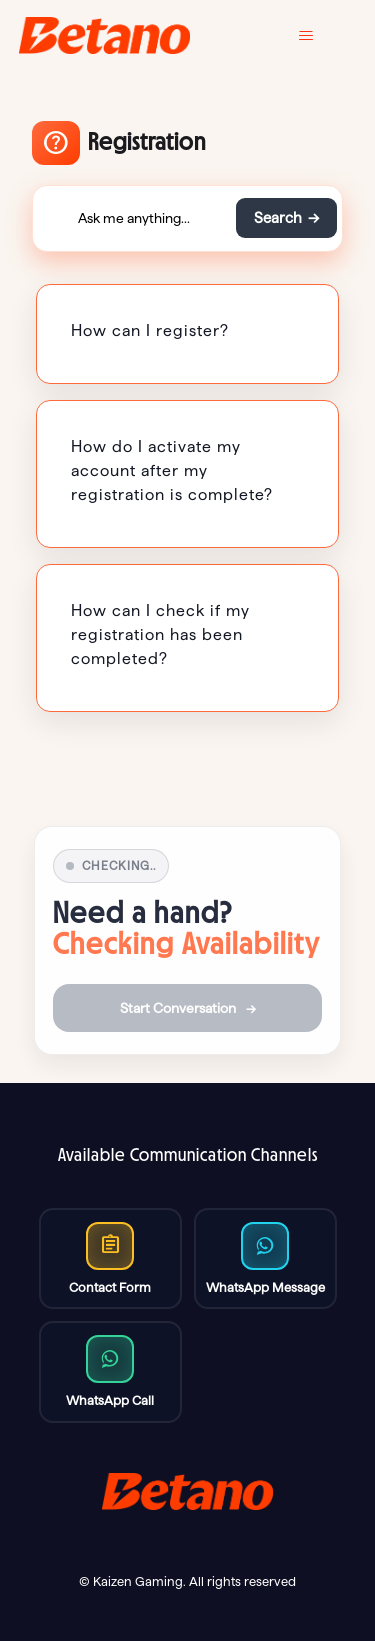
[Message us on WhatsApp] (110, 1372)
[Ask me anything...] (133, 218)
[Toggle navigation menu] (320, 36)
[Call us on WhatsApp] (265, 1259)
